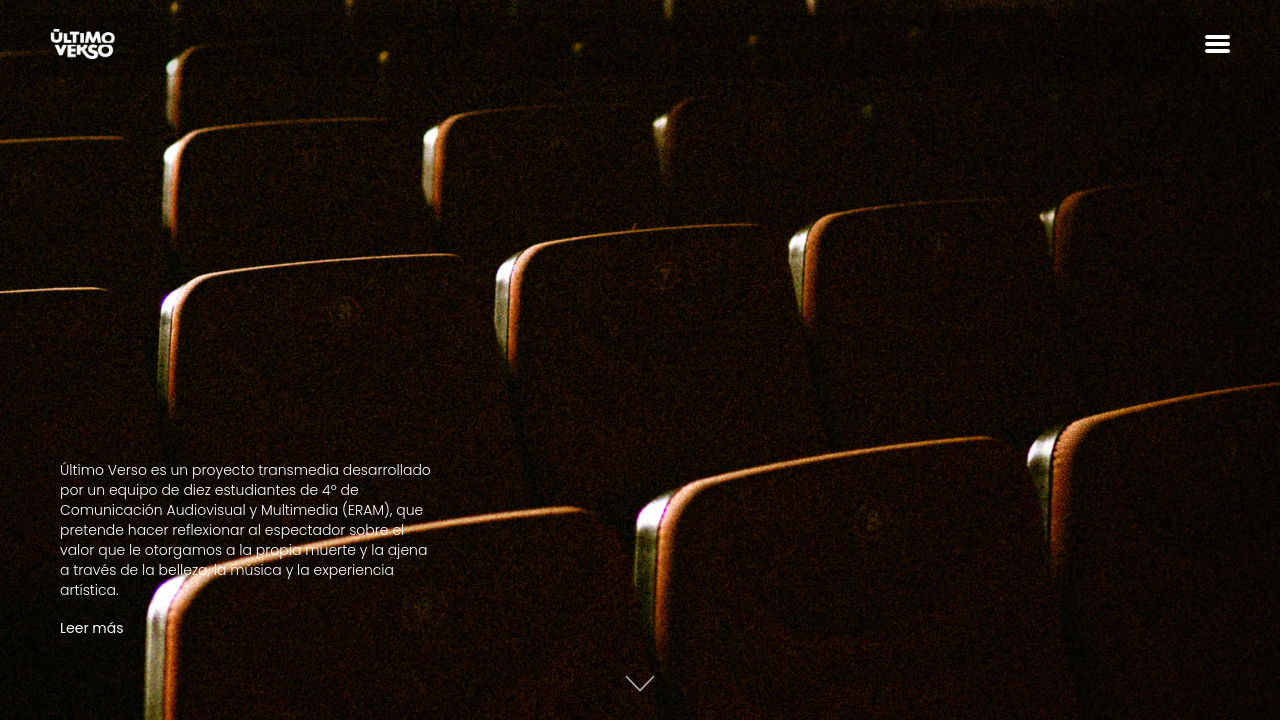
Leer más (92, 628)
